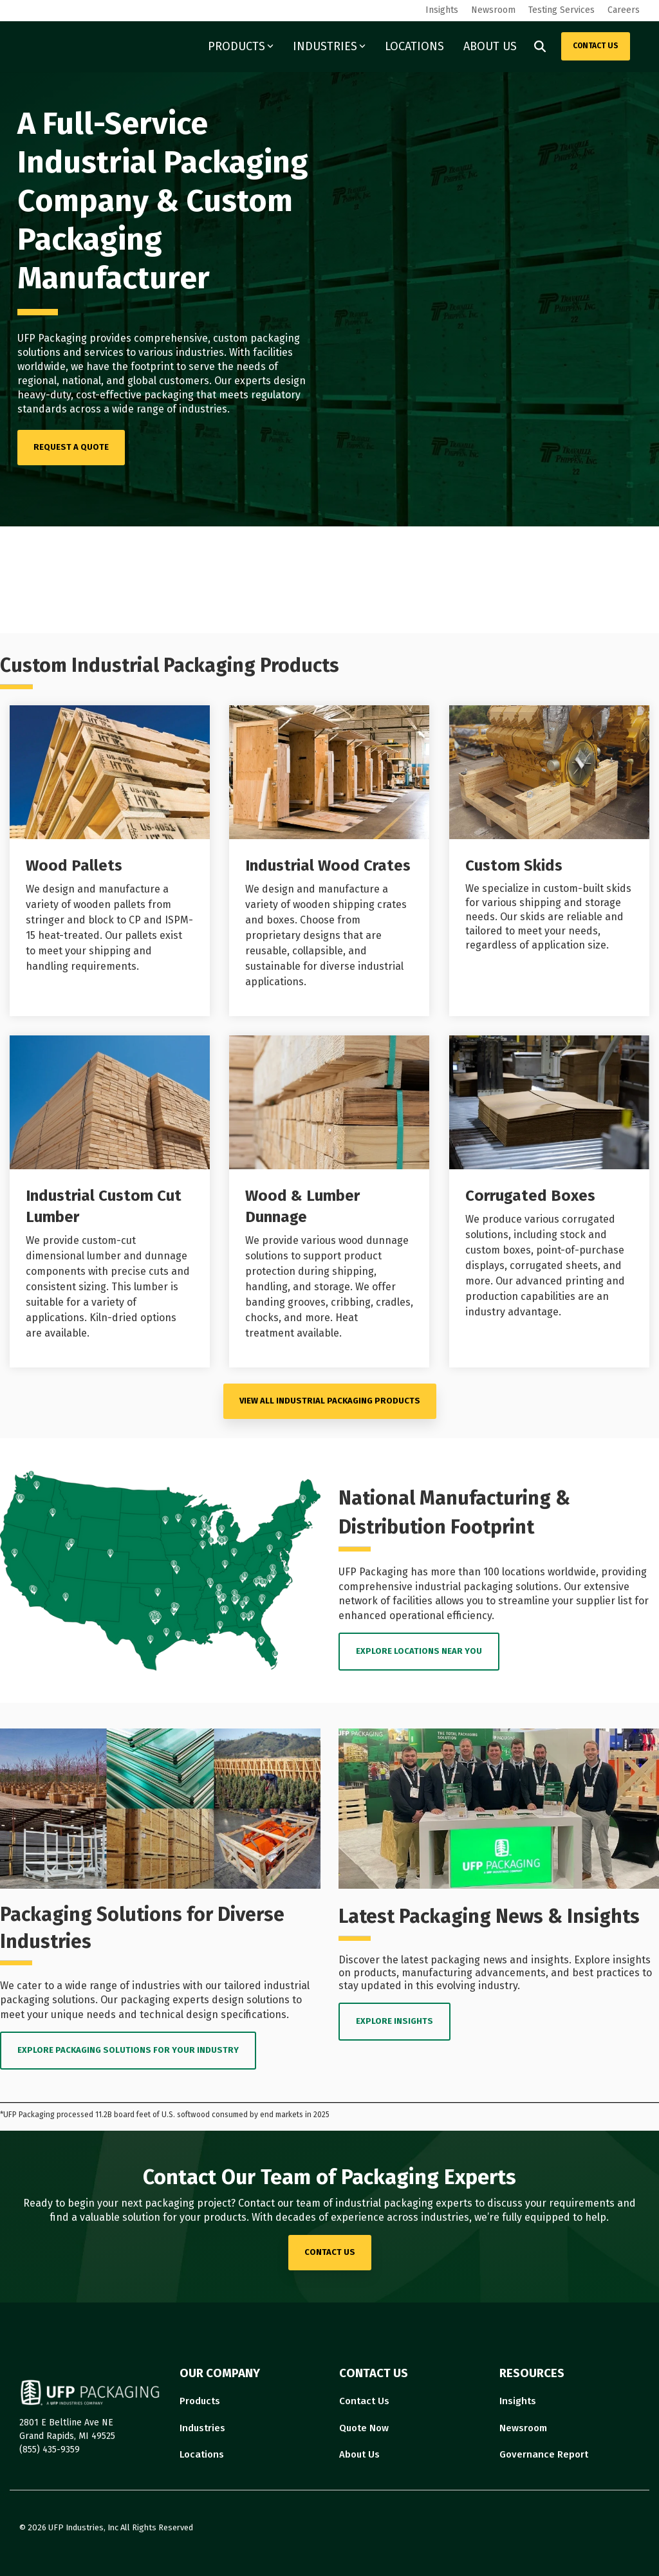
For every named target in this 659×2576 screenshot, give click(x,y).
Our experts (242, 381)
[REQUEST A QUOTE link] (71, 447)
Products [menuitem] (200, 2401)
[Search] (540, 46)
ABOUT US (490, 46)
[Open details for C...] (549, 1201)
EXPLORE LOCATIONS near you (419, 1651)
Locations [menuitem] (202, 2454)
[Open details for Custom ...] (549, 860)
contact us (329, 2252)
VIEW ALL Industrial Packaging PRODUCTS (329, 1400)
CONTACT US (595, 45)
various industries (181, 352)
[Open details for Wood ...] (110, 860)
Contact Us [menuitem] (364, 2401)
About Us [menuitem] (359, 2454)
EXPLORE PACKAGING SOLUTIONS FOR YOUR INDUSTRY (128, 2050)
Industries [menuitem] (202, 2428)
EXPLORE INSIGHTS (394, 2021)
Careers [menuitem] (624, 10)
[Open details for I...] (329, 860)
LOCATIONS (414, 46)
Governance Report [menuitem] (543, 2454)
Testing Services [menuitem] (561, 10)
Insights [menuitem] (441, 10)
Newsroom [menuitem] (493, 10)
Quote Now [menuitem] (364, 2428)
